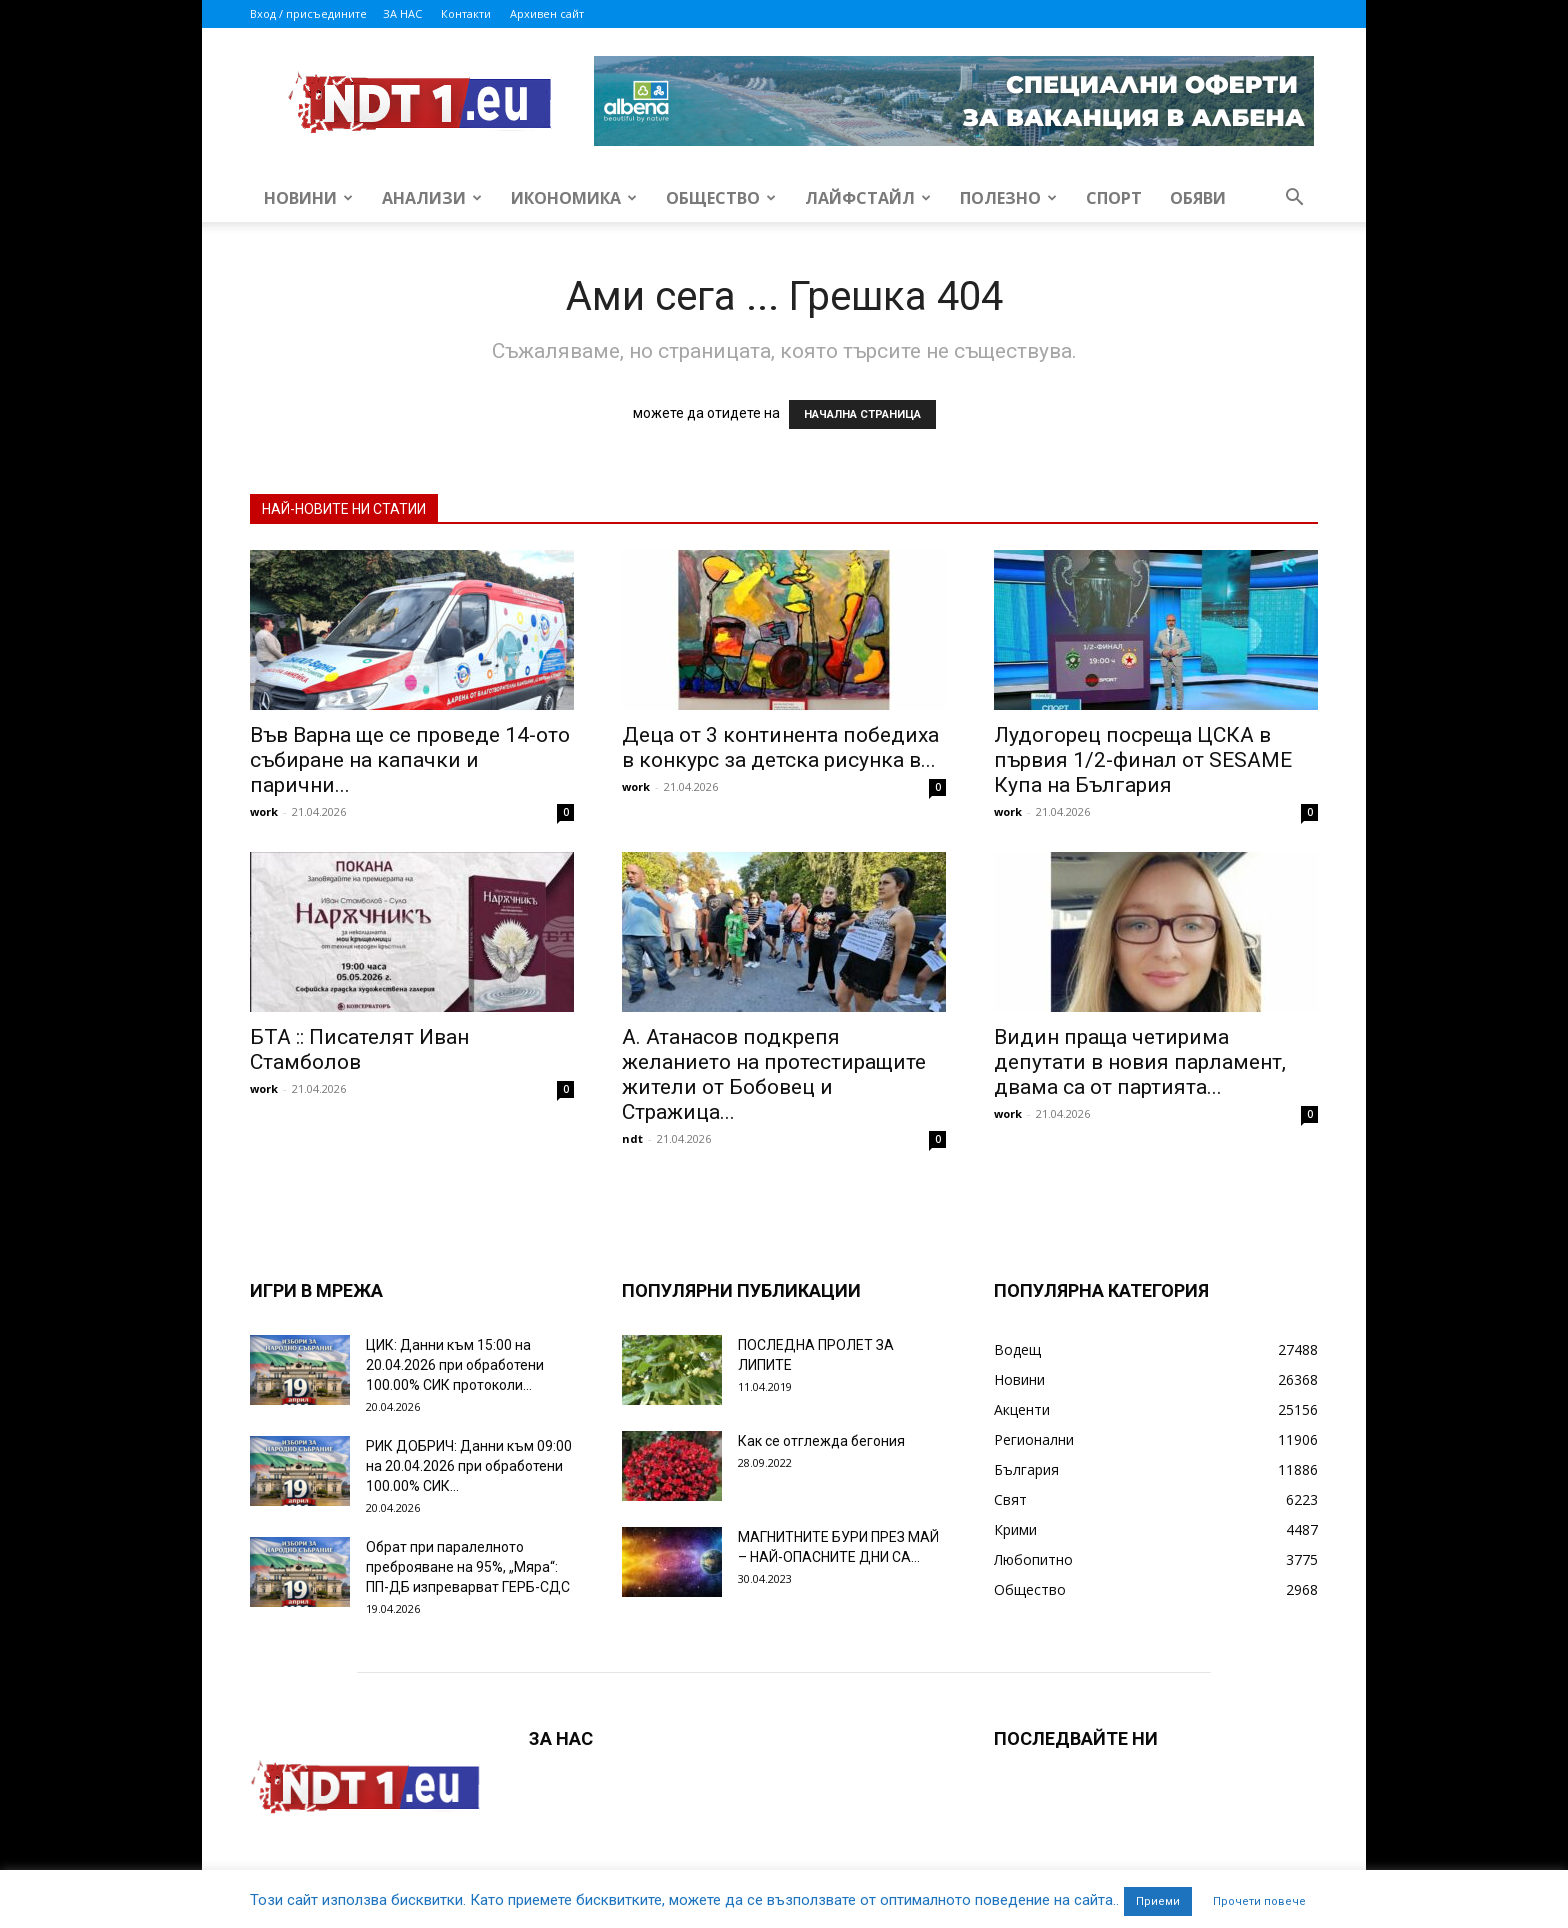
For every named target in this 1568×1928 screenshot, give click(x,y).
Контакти (466, 13)
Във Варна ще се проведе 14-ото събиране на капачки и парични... (410, 760)
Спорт (1114, 198)
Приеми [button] (1158, 1901)
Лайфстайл (868, 198)
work (264, 811)
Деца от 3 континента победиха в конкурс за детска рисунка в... (780, 747)
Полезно (1008, 198)
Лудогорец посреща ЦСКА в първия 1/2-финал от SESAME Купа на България (1143, 760)
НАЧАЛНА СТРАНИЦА (862, 414)
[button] (1294, 199)
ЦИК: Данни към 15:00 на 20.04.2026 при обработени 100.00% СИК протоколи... (455, 1365)
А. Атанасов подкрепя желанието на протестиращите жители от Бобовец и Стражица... (774, 1074)
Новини (308, 198)
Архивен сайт (547, 13)
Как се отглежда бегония (821, 1441)
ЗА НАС (402, 13)
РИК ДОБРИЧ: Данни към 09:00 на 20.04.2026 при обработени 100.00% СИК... (469, 1466)
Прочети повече (1259, 1901)
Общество (721, 198)
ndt (632, 1138)
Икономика (574, 198)
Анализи (432, 198)
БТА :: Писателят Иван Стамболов (359, 1049)
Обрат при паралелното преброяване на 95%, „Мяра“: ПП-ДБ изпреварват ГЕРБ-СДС (468, 1567)
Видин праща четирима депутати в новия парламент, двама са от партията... (1140, 1062)
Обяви (1198, 198)
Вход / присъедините (308, 13)
